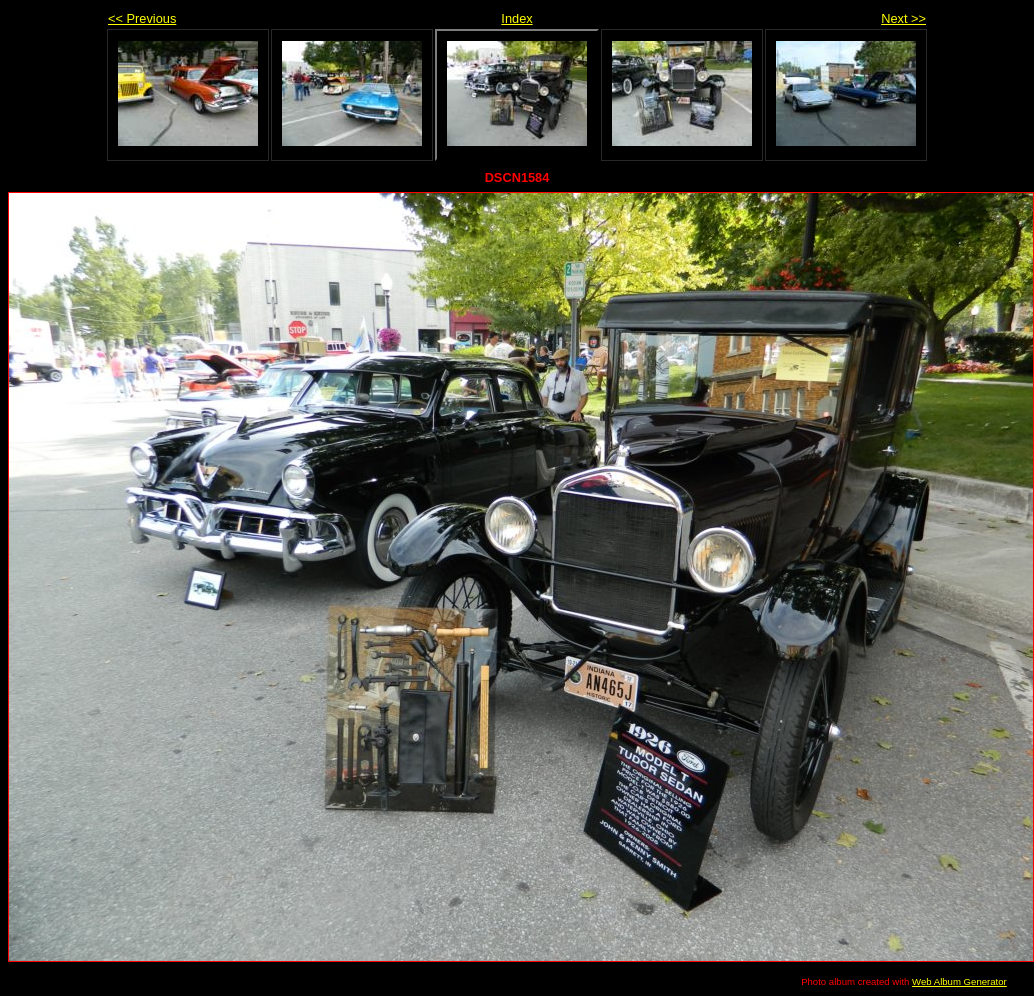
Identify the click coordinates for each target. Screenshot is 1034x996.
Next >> (903, 18)
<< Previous (142, 18)
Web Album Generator (959, 981)
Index (516, 18)
